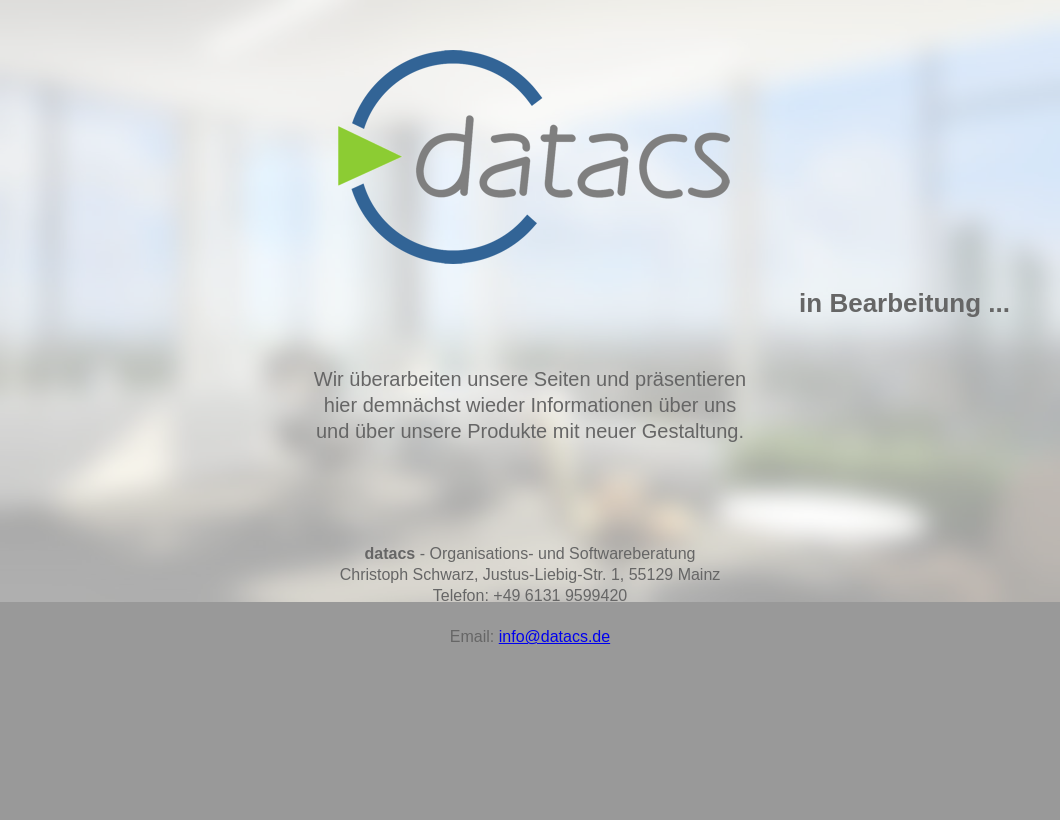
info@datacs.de (554, 636)
